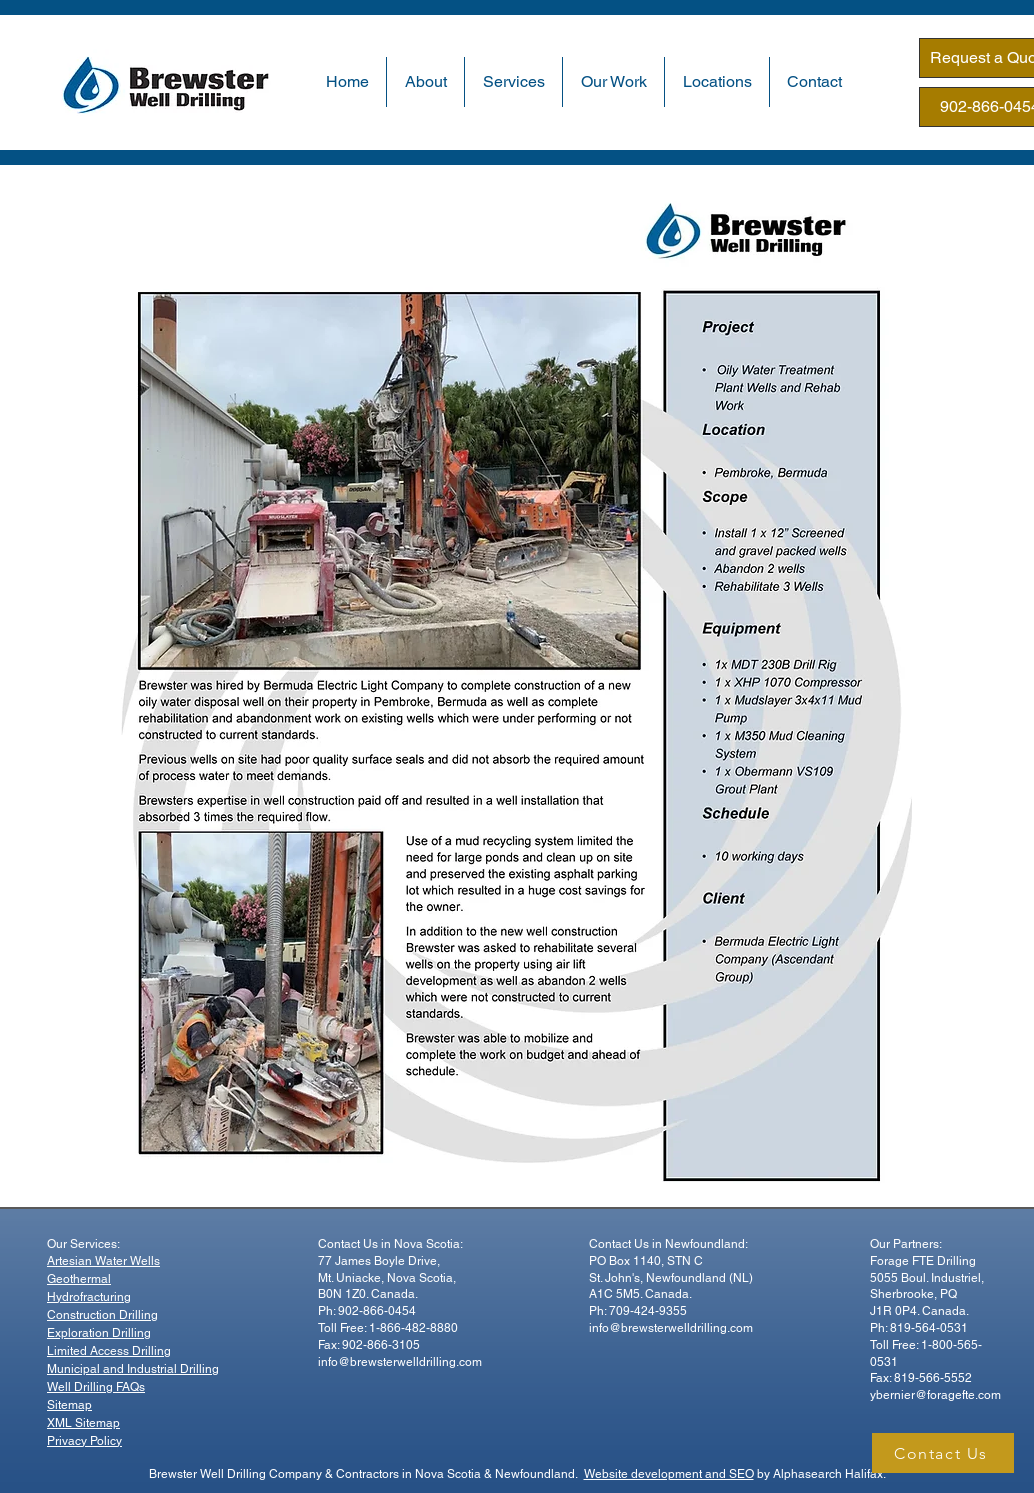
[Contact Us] (943, 1453)
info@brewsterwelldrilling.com (400, 1362)
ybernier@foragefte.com (935, 1395)
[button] (425, 82)
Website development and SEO (669, 1474)
